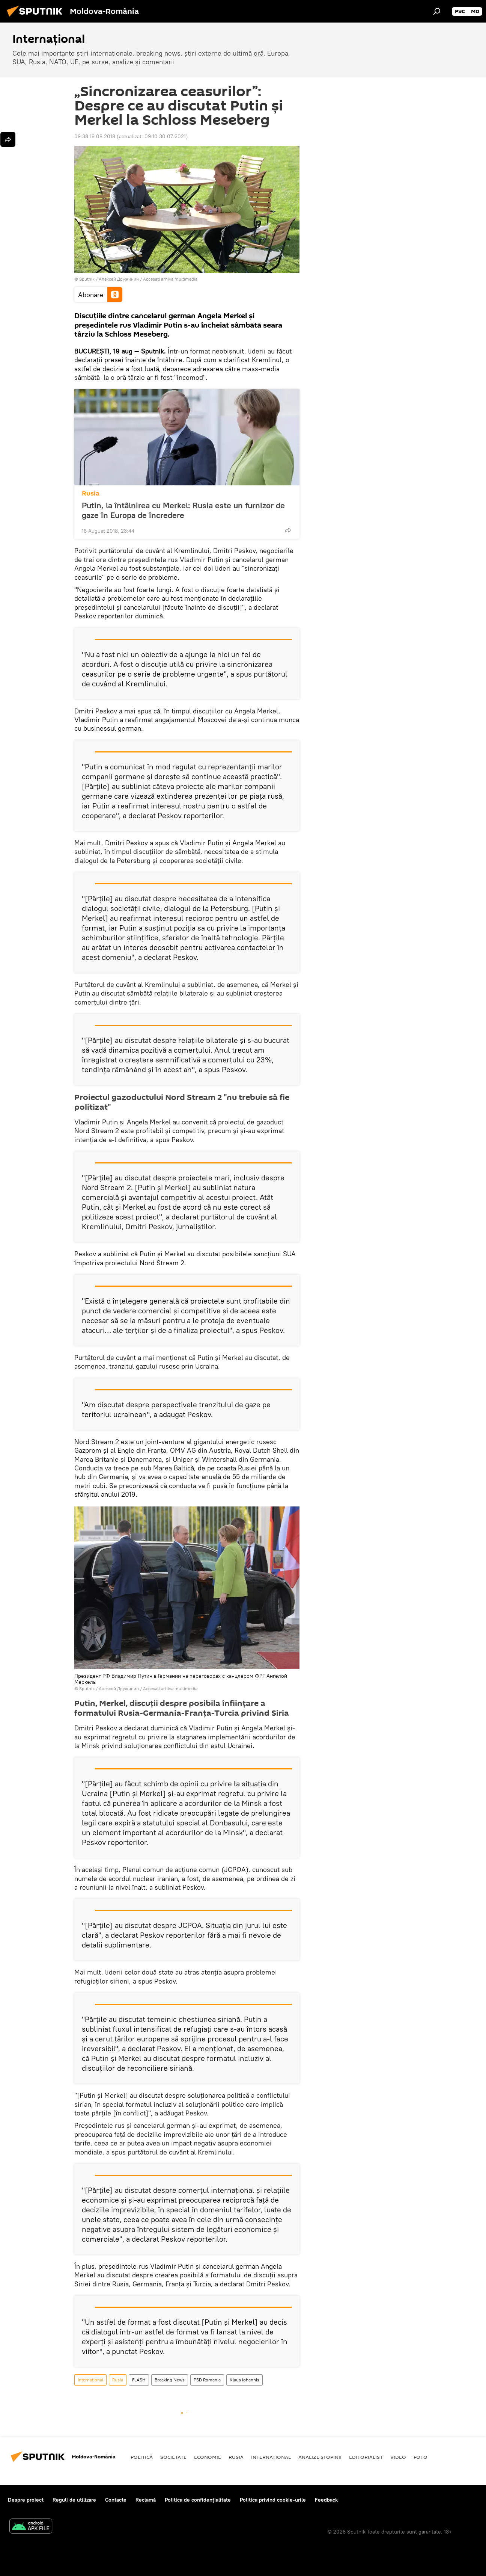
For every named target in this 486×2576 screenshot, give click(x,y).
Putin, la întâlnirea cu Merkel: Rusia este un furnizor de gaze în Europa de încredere (183, 510)
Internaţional (90, 2380)
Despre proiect (26, 2499)
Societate (173, 2457)
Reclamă (145, 2499)
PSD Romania (207, 2380)
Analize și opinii (320, 2457)
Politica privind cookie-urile (273, 2499)
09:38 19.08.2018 (94, 136)
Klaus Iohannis (244, 2380)
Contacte (115, 2499)
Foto (420, 2457)
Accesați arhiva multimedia (170, 279)
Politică (142, 2457)
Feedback (326, 2499)
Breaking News (170, 2380)
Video (398, 2457)
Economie (207, 2457)
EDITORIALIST (366, 2457)
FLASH (139, 2380)
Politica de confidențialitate (198, 2499)
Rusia (90, 493)
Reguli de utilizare (74, 2499)
